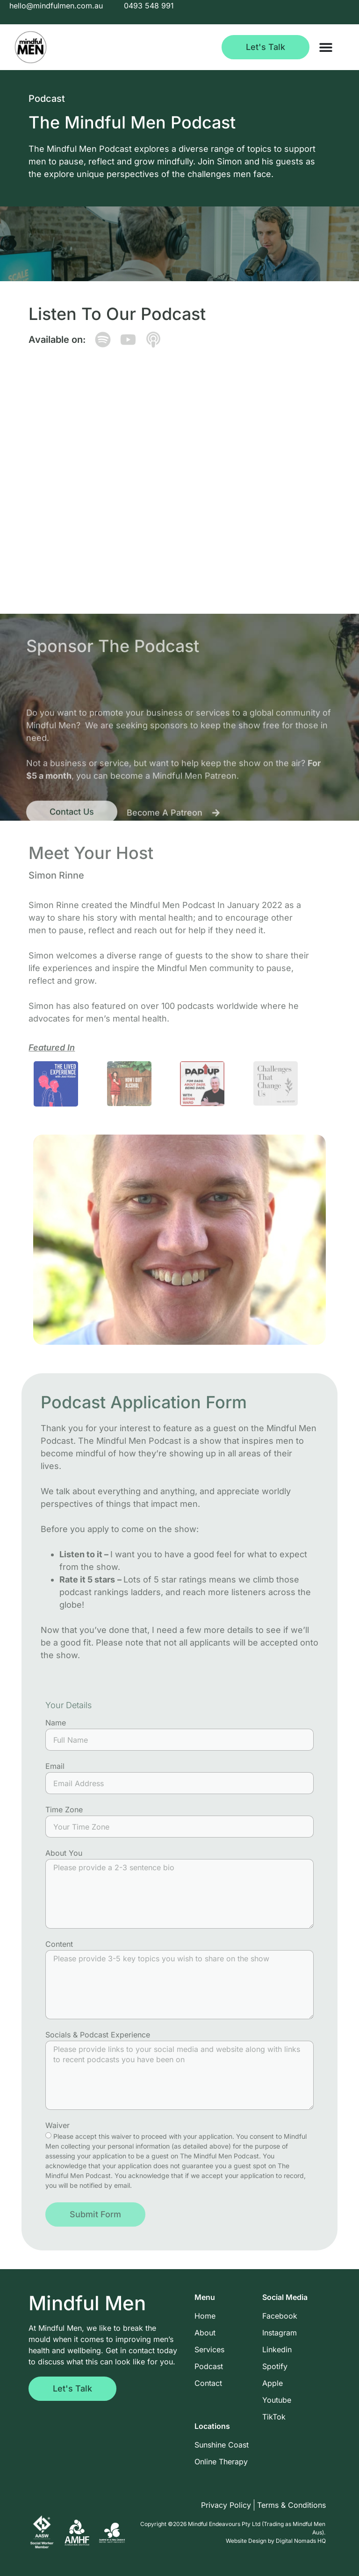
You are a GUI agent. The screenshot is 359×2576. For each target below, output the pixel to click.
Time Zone (64, 1810)
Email (55, 1766)
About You (63, 1853)
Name (55, 1723)
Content (59, 1944)
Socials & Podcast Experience (97, 2035)
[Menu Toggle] (326, 47)
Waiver (57, 2126)
